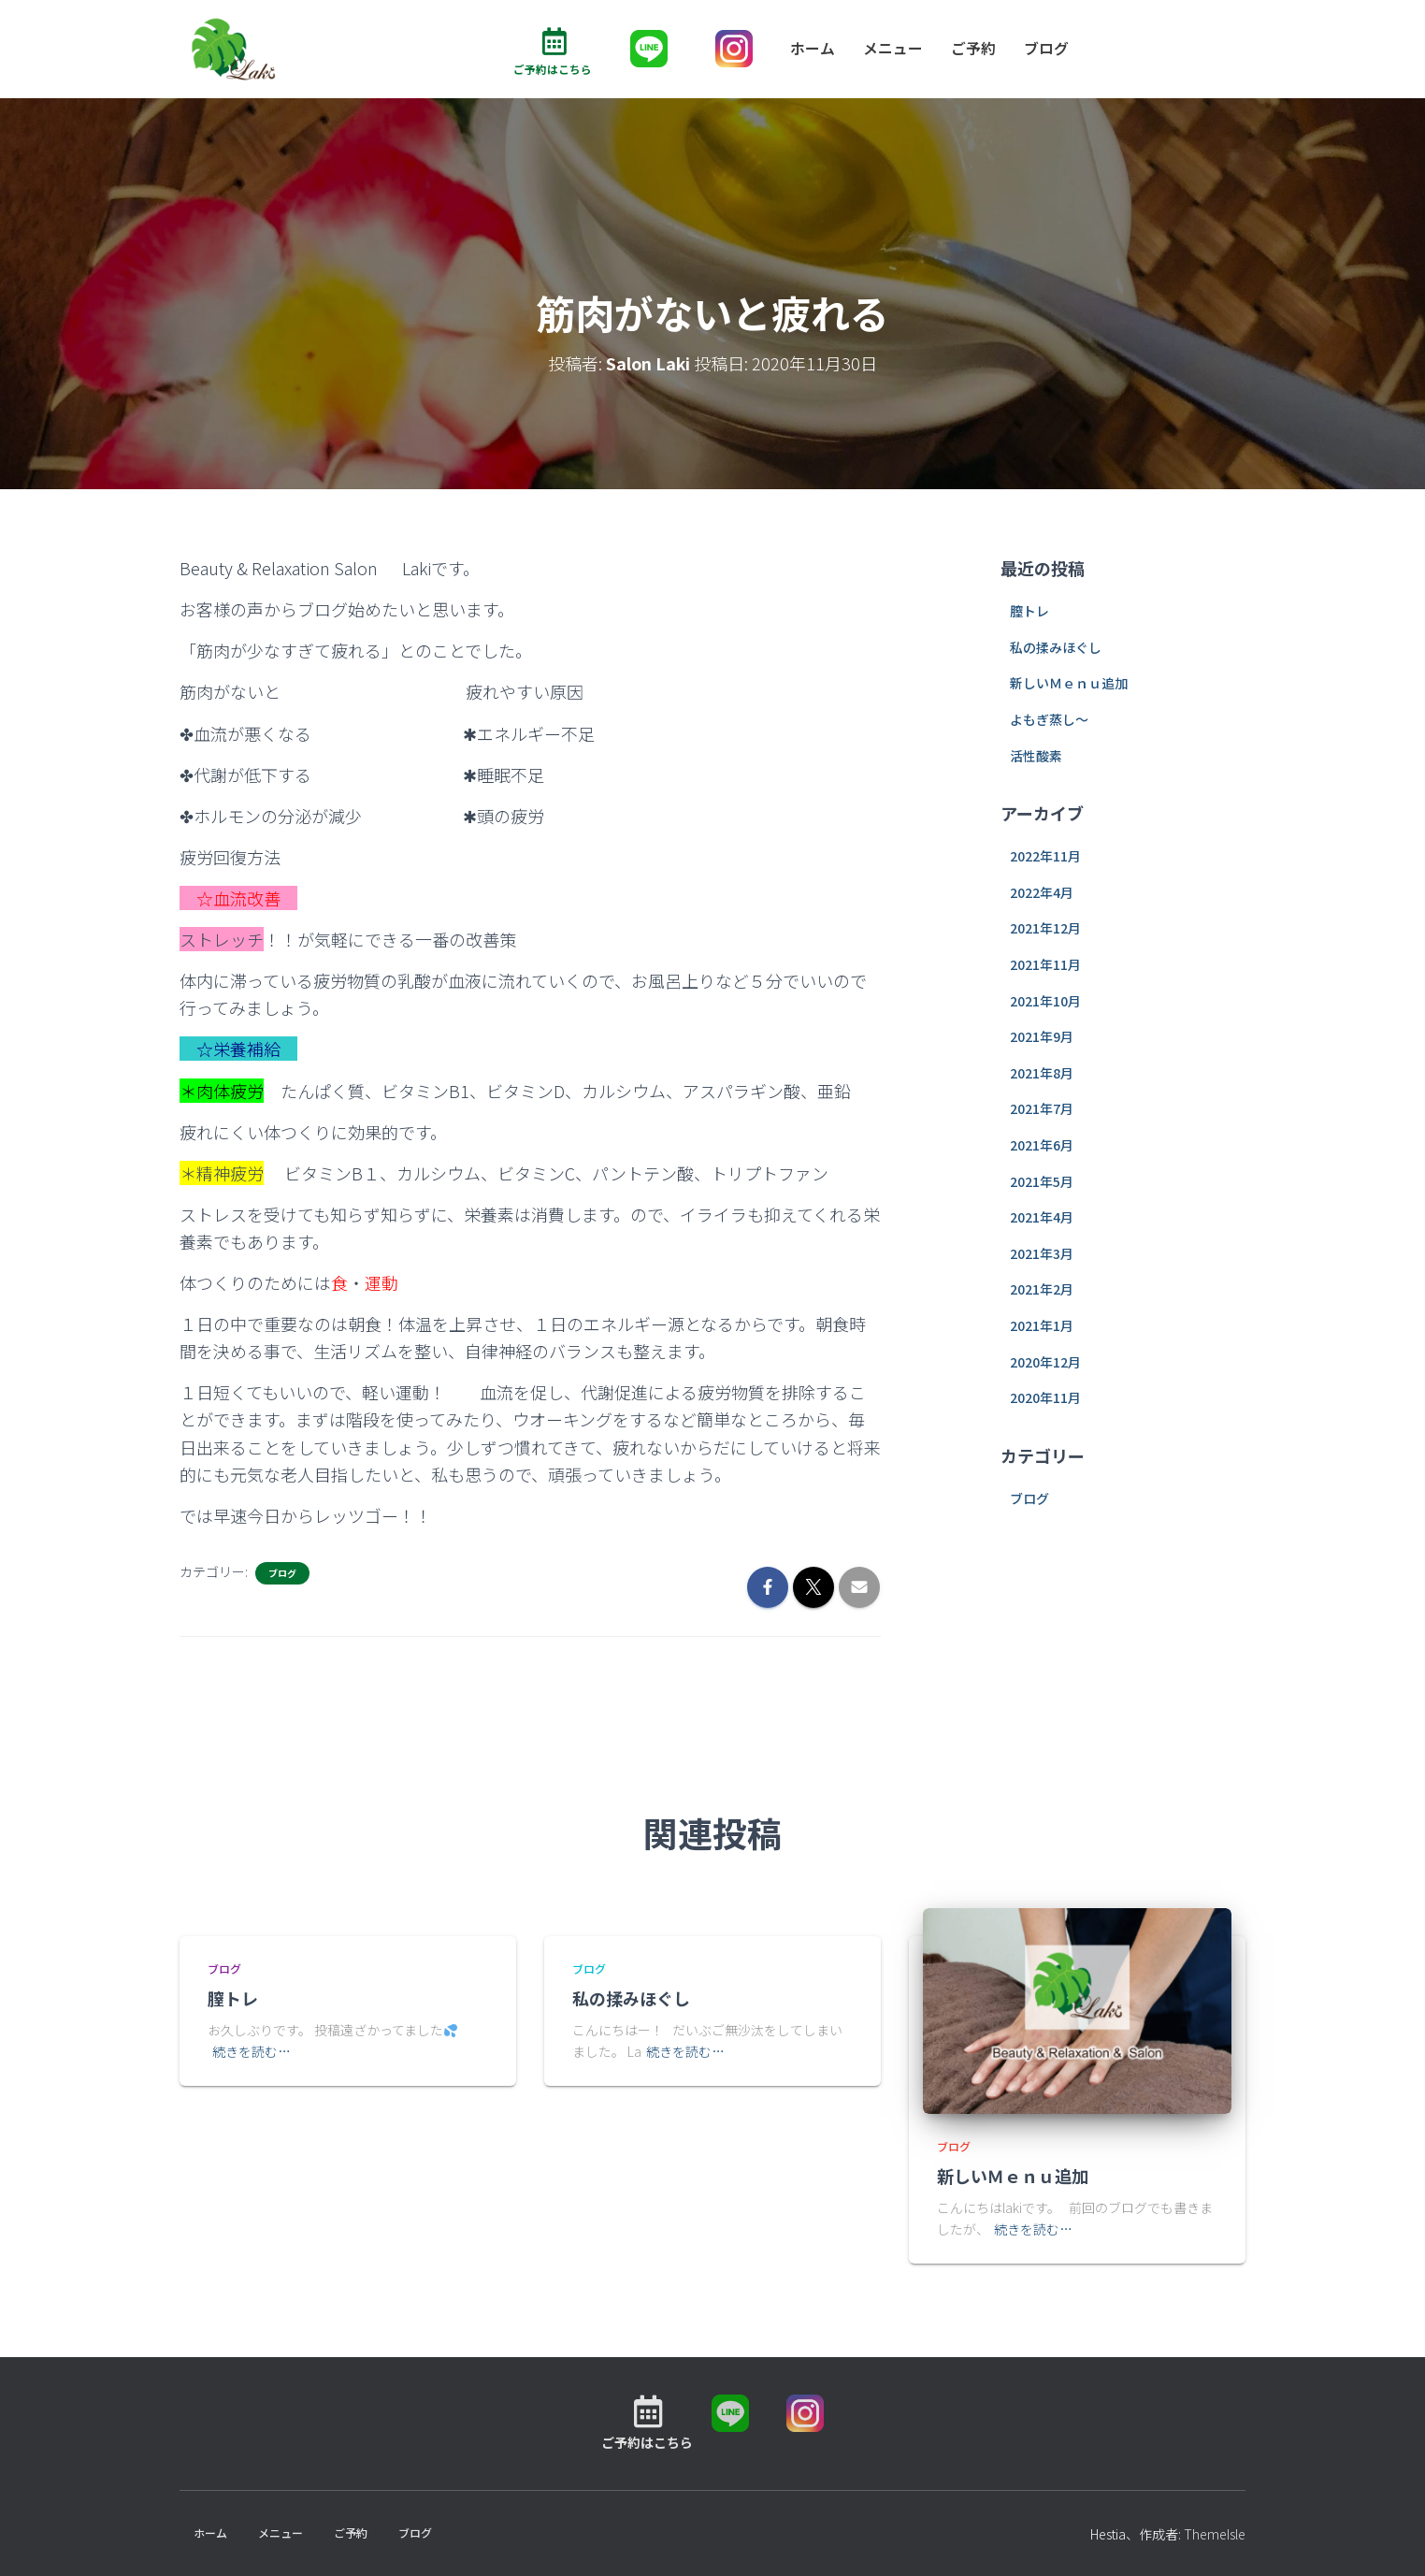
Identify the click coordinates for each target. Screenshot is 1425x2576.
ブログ (1046, 48)
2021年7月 (1041, 1109)
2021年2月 (1041, 1290)
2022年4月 (1041, 892)
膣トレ (1029, 610)
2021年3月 (1041, 1253)
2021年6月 (1041, 1145)
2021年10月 (1045, 1000)
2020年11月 (1045, 1397)
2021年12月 (1045, 928)
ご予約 (973, 48)
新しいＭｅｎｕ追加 (1069, 683)
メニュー (893, 48)
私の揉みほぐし (1055, 647)
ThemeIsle (1214, 2534)
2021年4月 (1041, 1217)
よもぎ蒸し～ (1049, 719)
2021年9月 (1041, 1036)
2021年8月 (1041, 1073)
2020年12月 (1045, 1362)
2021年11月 (1045, 964)
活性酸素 (1036, 755)
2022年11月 (1045, 856)
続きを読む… (251, 2051)
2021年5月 (1041, 1181)
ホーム (812, 48)
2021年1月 (1041, 1325)
